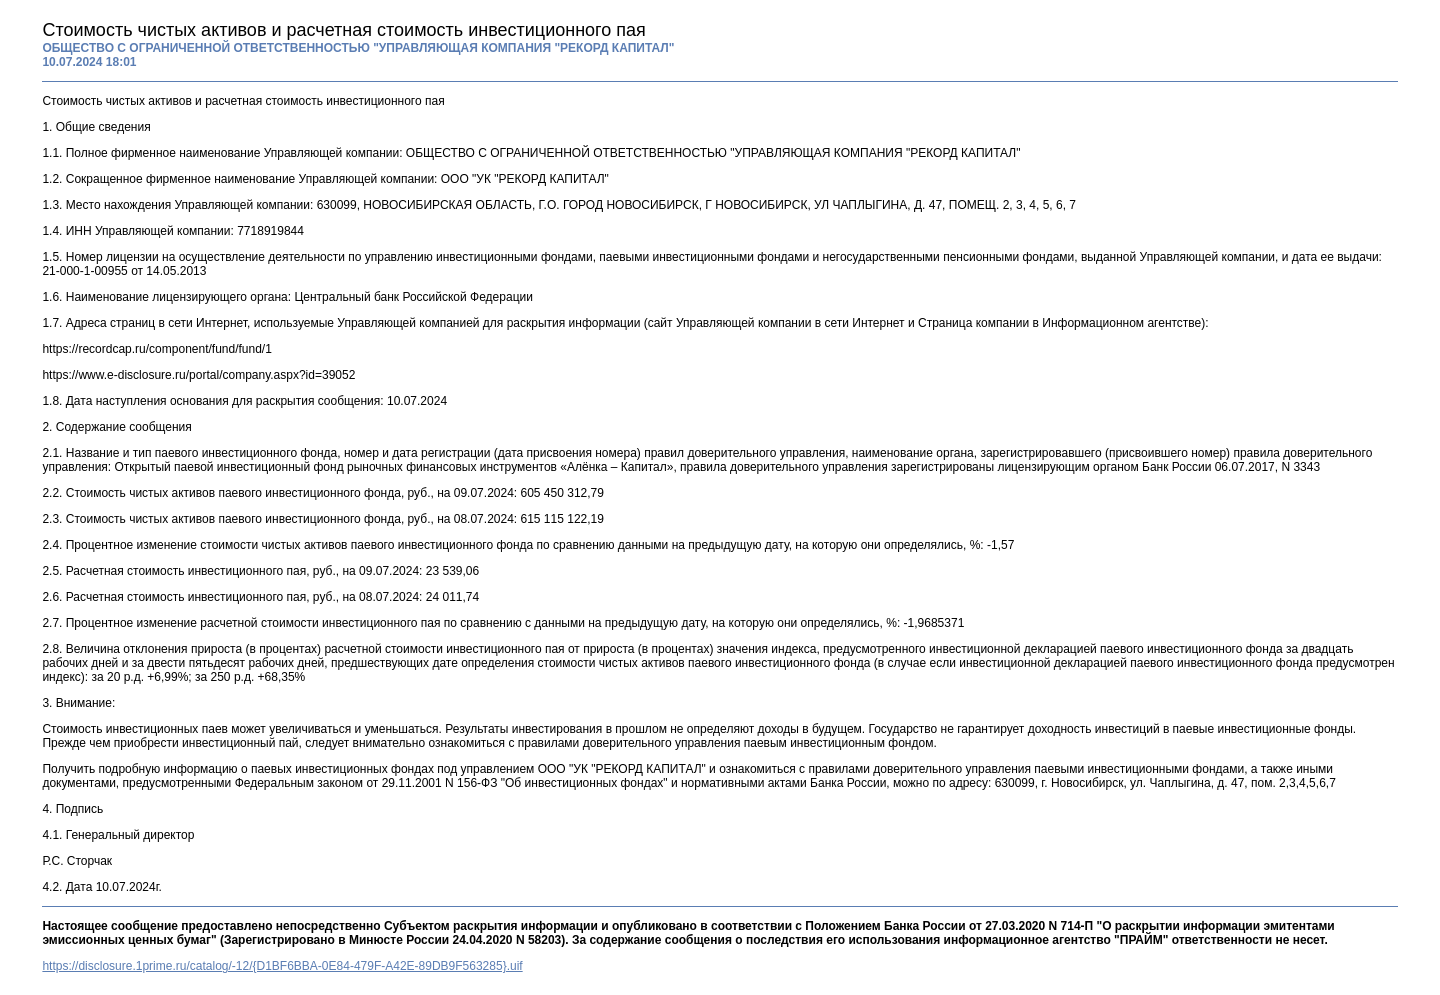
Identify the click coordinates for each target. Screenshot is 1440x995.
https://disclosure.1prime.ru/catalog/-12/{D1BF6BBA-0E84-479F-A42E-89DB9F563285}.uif (282, 966)
